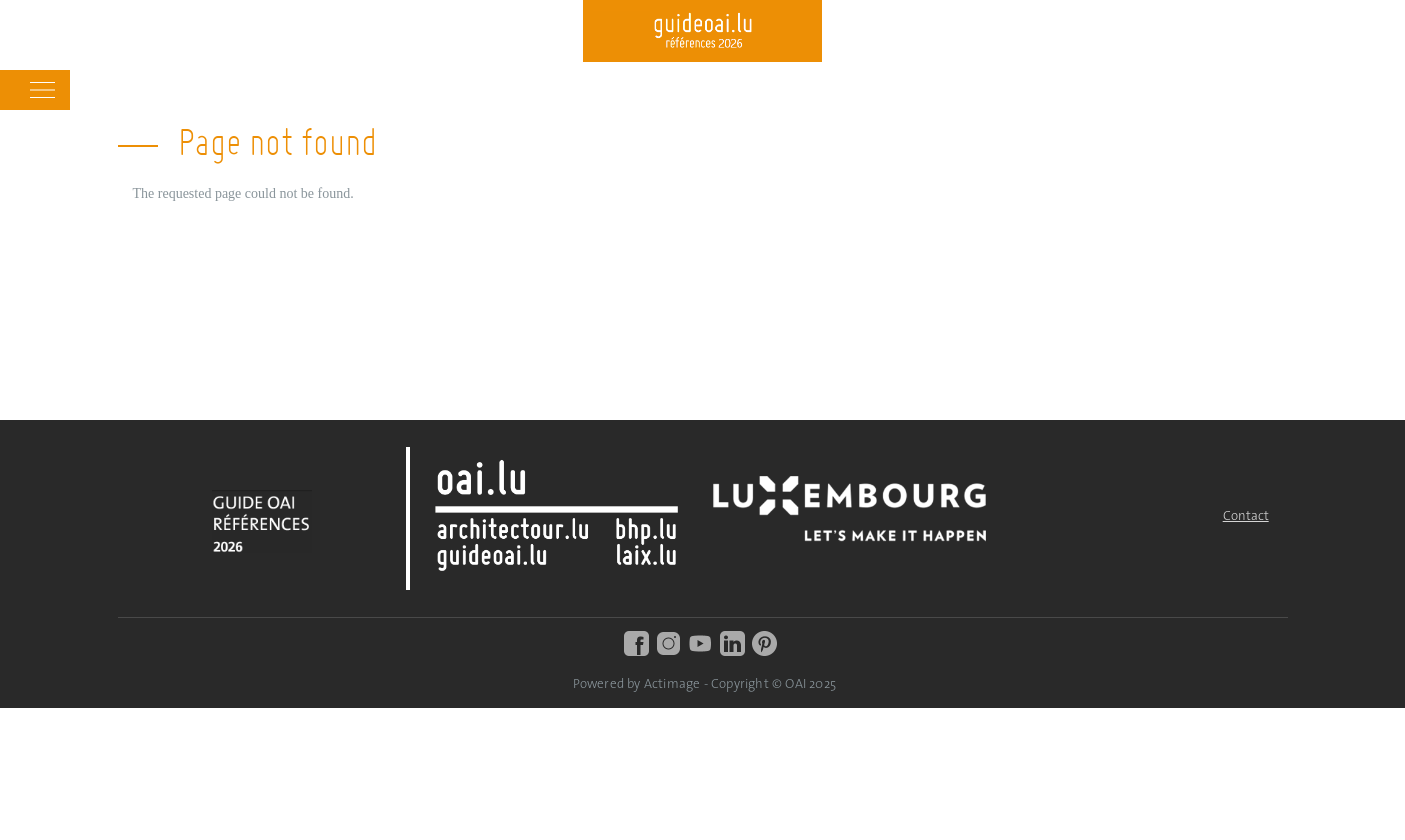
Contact (1246, 516)
